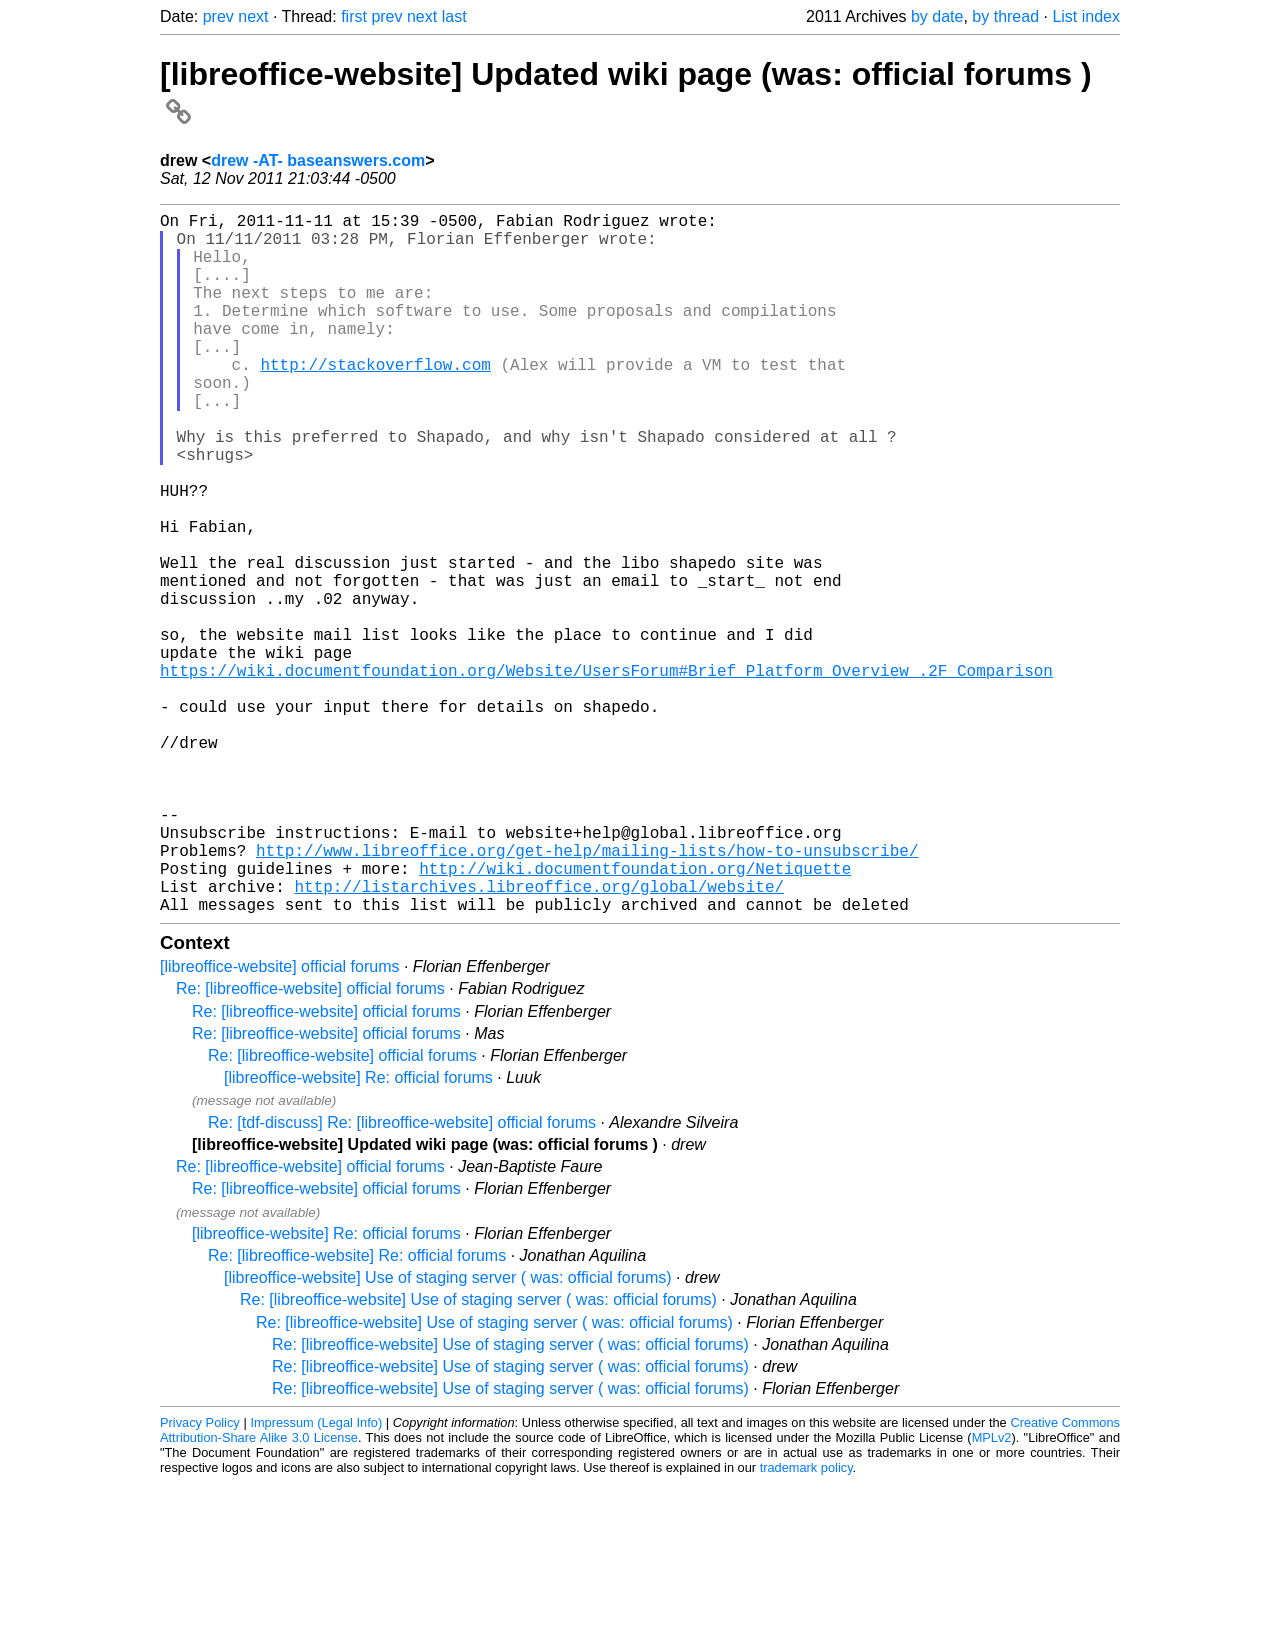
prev (218, 16)
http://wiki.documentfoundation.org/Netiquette (635, 1016)
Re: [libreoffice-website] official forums (310, 1144)
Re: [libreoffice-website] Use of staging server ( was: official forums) (478, 1455)
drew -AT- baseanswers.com (318, 160)
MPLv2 (992, 1593)
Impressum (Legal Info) (316, 1578)
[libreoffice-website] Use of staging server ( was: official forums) (448, 1433)
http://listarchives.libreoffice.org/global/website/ (539, 1038)
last (454, 16)
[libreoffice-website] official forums (280, 1122)
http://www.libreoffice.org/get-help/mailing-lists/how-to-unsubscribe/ (587, 994)
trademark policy (806, 1623)
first (354, 16)
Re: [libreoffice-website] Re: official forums (357, 1411)
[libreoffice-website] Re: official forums (358, 1233)
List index (1086, 16)
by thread (1005, 16)
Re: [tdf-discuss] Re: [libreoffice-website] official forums (402, 1278)
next (253, 16)
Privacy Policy (200, 1578)
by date (937, 16)
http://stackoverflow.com (375, 400)
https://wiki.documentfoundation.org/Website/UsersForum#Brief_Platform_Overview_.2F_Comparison (606, 774)
